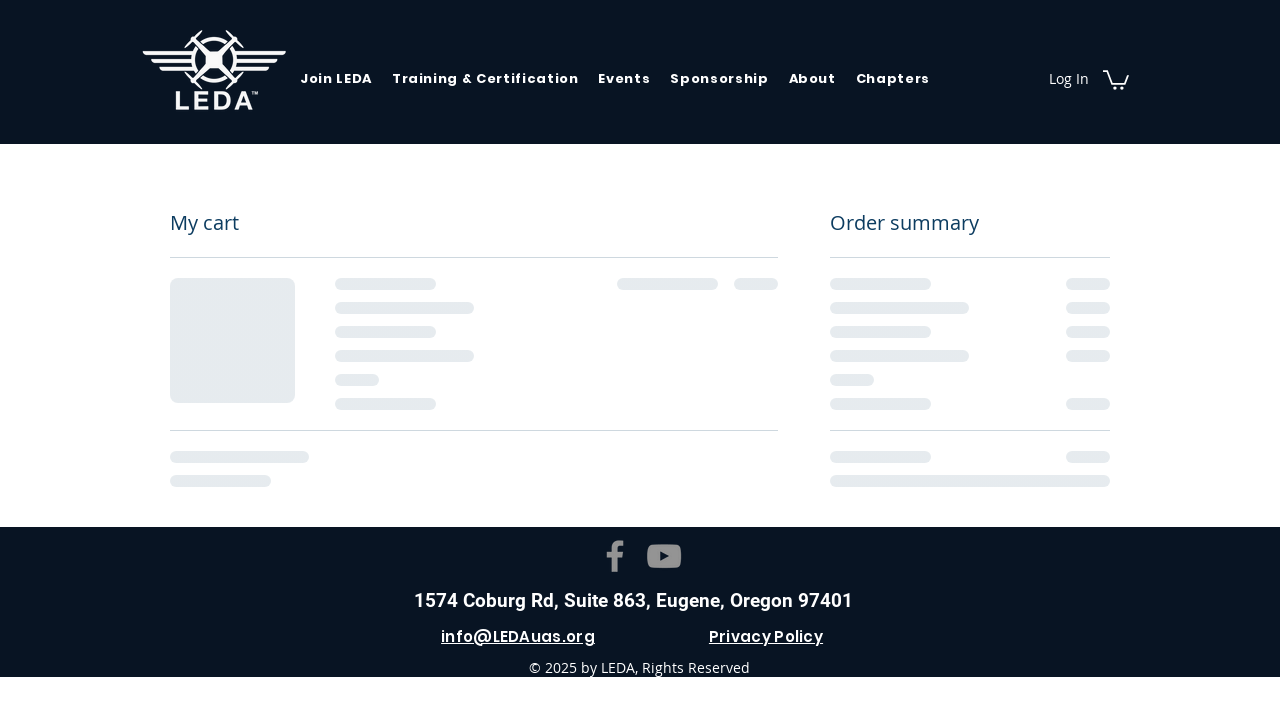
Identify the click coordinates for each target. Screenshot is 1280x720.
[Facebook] (615, 556)
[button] (1116, 79)
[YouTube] (664, 556)
